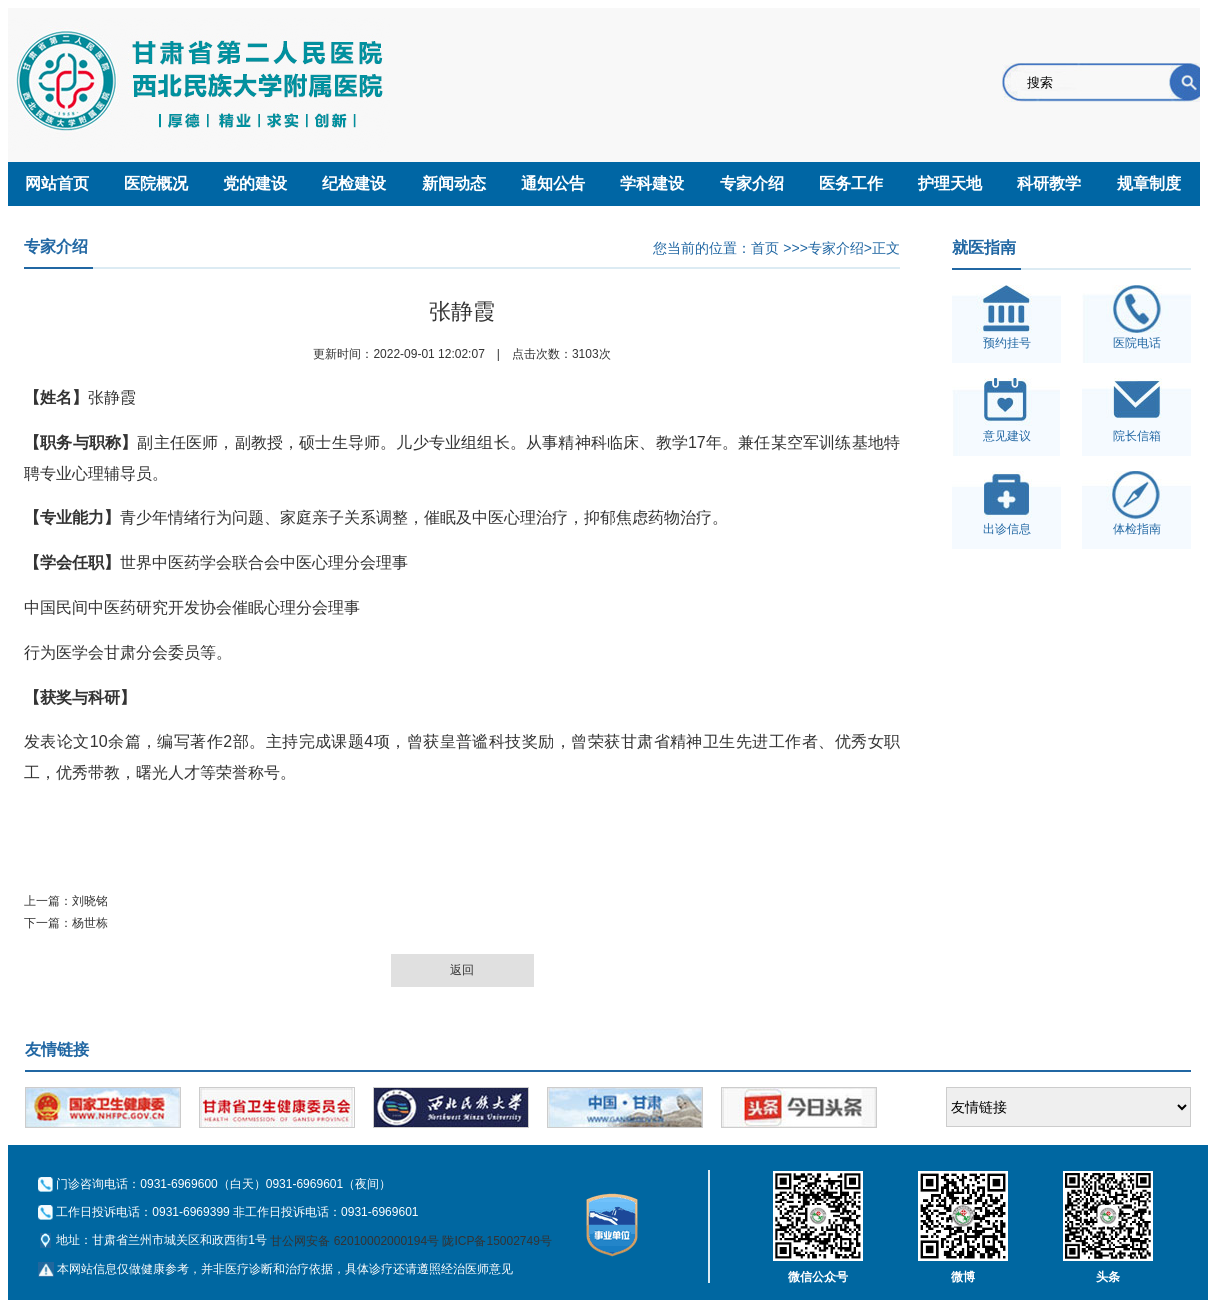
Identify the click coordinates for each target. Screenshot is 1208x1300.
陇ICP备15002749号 (496, 1241)
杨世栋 (90, 923)
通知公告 (553, 183)
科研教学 (1049, 183)
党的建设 (255, 183)
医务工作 (851, 183)
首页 (765, 248)
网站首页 (57, 183)
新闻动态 (454, 183)
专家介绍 (752, 183)
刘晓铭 (90, 901)
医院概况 (156, 183)
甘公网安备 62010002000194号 (354, 1241)
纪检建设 (354, 183)
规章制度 (1149, 183)
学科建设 (652, 183)
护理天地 (950, 183)
